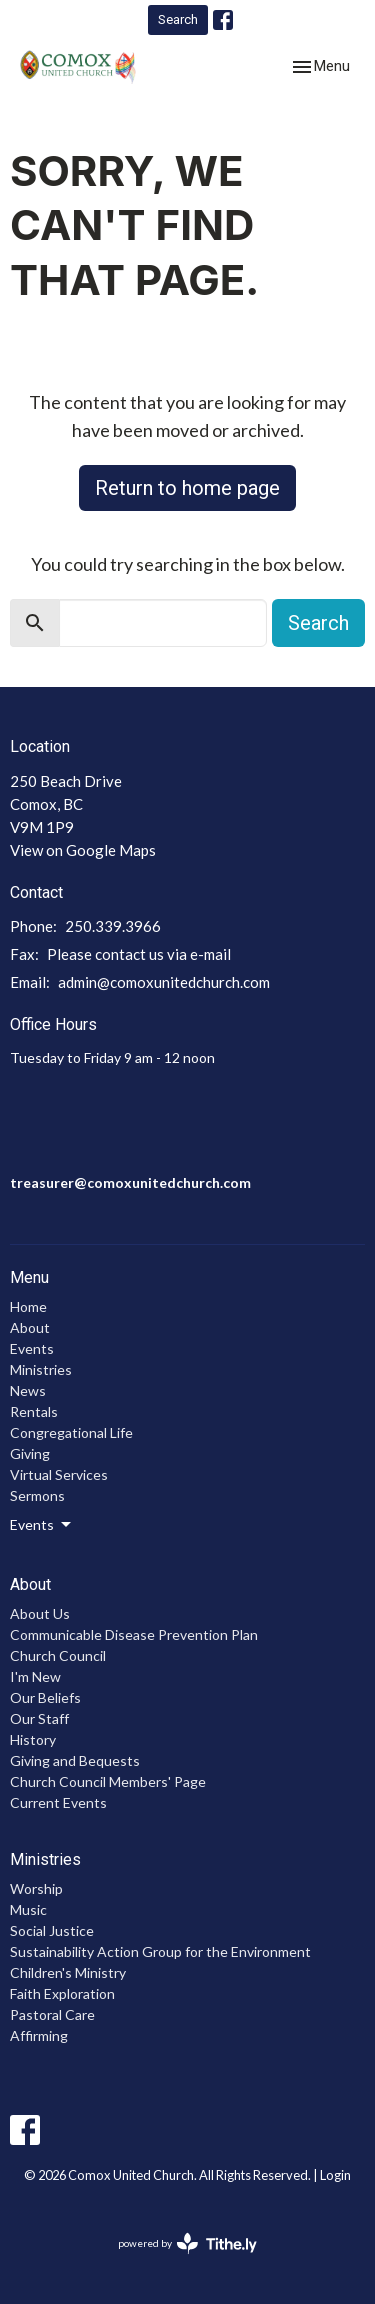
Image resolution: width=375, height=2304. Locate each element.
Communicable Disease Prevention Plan (134, 1634)
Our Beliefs (45, 1697)
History (33, 1739)
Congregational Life (71, 1432)
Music (28, 1909)
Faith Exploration (62, 1993)
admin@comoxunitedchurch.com (164, 982)
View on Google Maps (83, 850)
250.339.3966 (113, 926)
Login (335, 2175)
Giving (30, 1453)
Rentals (34, 1411)
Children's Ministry (68, 1972)
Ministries (41, 1369)
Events (32, 1348)
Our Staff (39, 1718)
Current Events (58, 1802)
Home (28, 1306)
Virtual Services (59, 1474)
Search (178, 19)
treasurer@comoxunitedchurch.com (130, 1182)
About (30, 1327)
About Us (40, 1613)
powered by (187, 2243)
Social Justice (52, 1930)
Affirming (39, 2035)
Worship (36, 1888)
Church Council (58, 1655)
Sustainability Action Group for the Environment (160, 1951)
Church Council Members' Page (108, 1781)
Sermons (37, 1495)
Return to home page (187, 488)
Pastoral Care (52, 2014)
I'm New (35, 1676)
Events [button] (42, 1525)
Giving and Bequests (75, 1760)
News (28, 1390)
